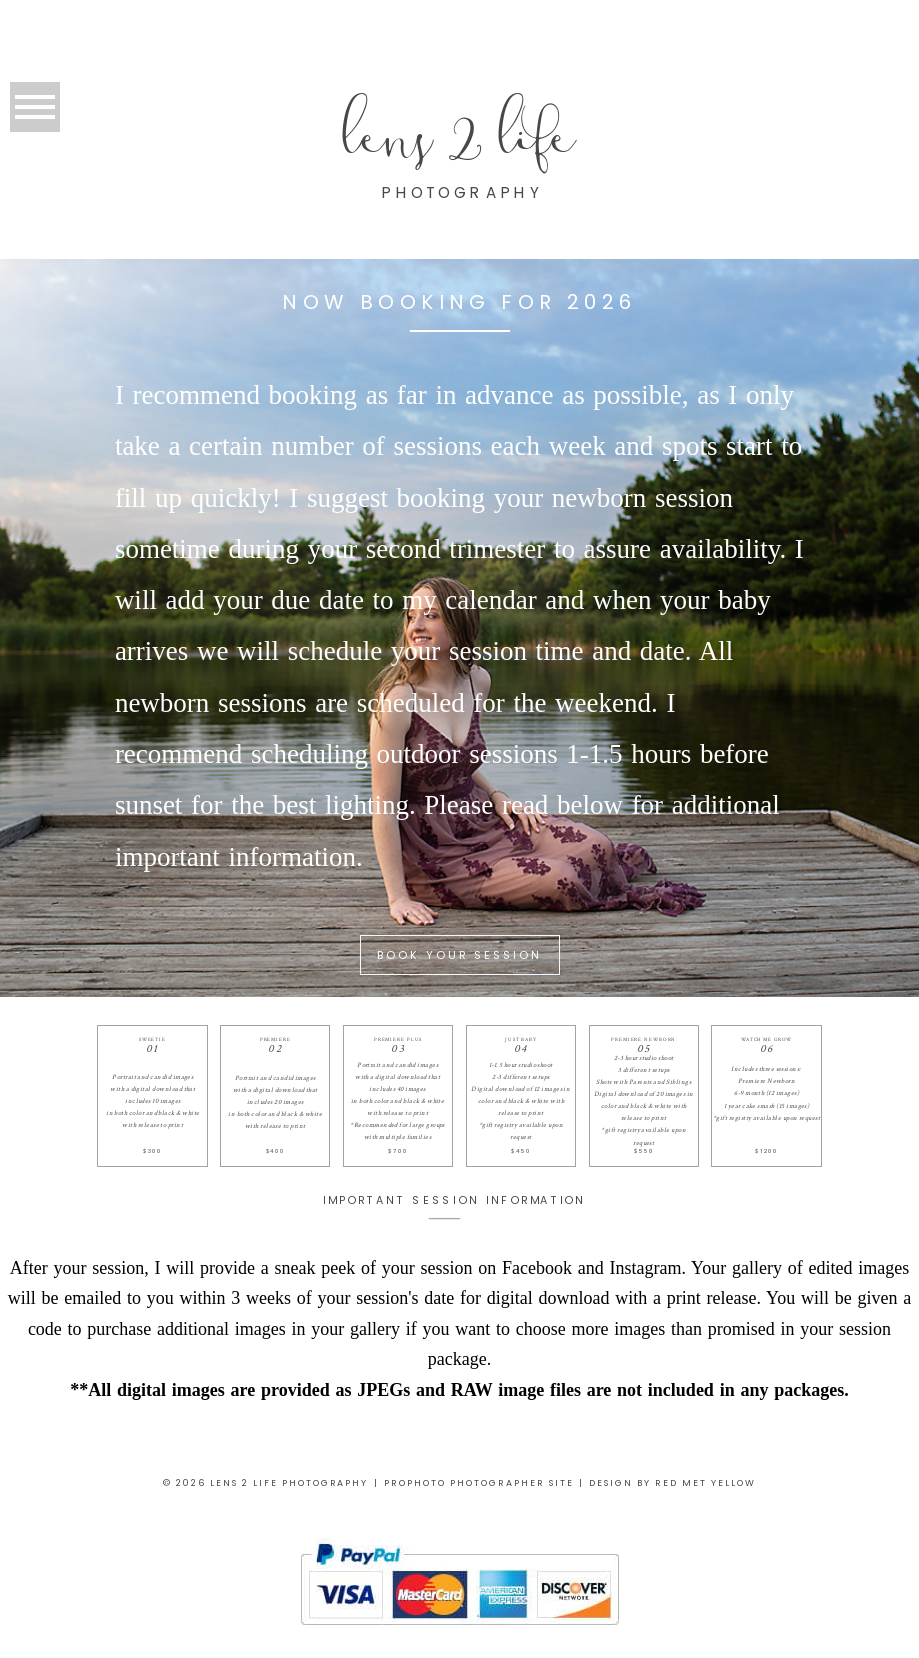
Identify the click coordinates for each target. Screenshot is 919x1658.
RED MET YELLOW (705, 1483)
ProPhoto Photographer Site (478, 1483)
